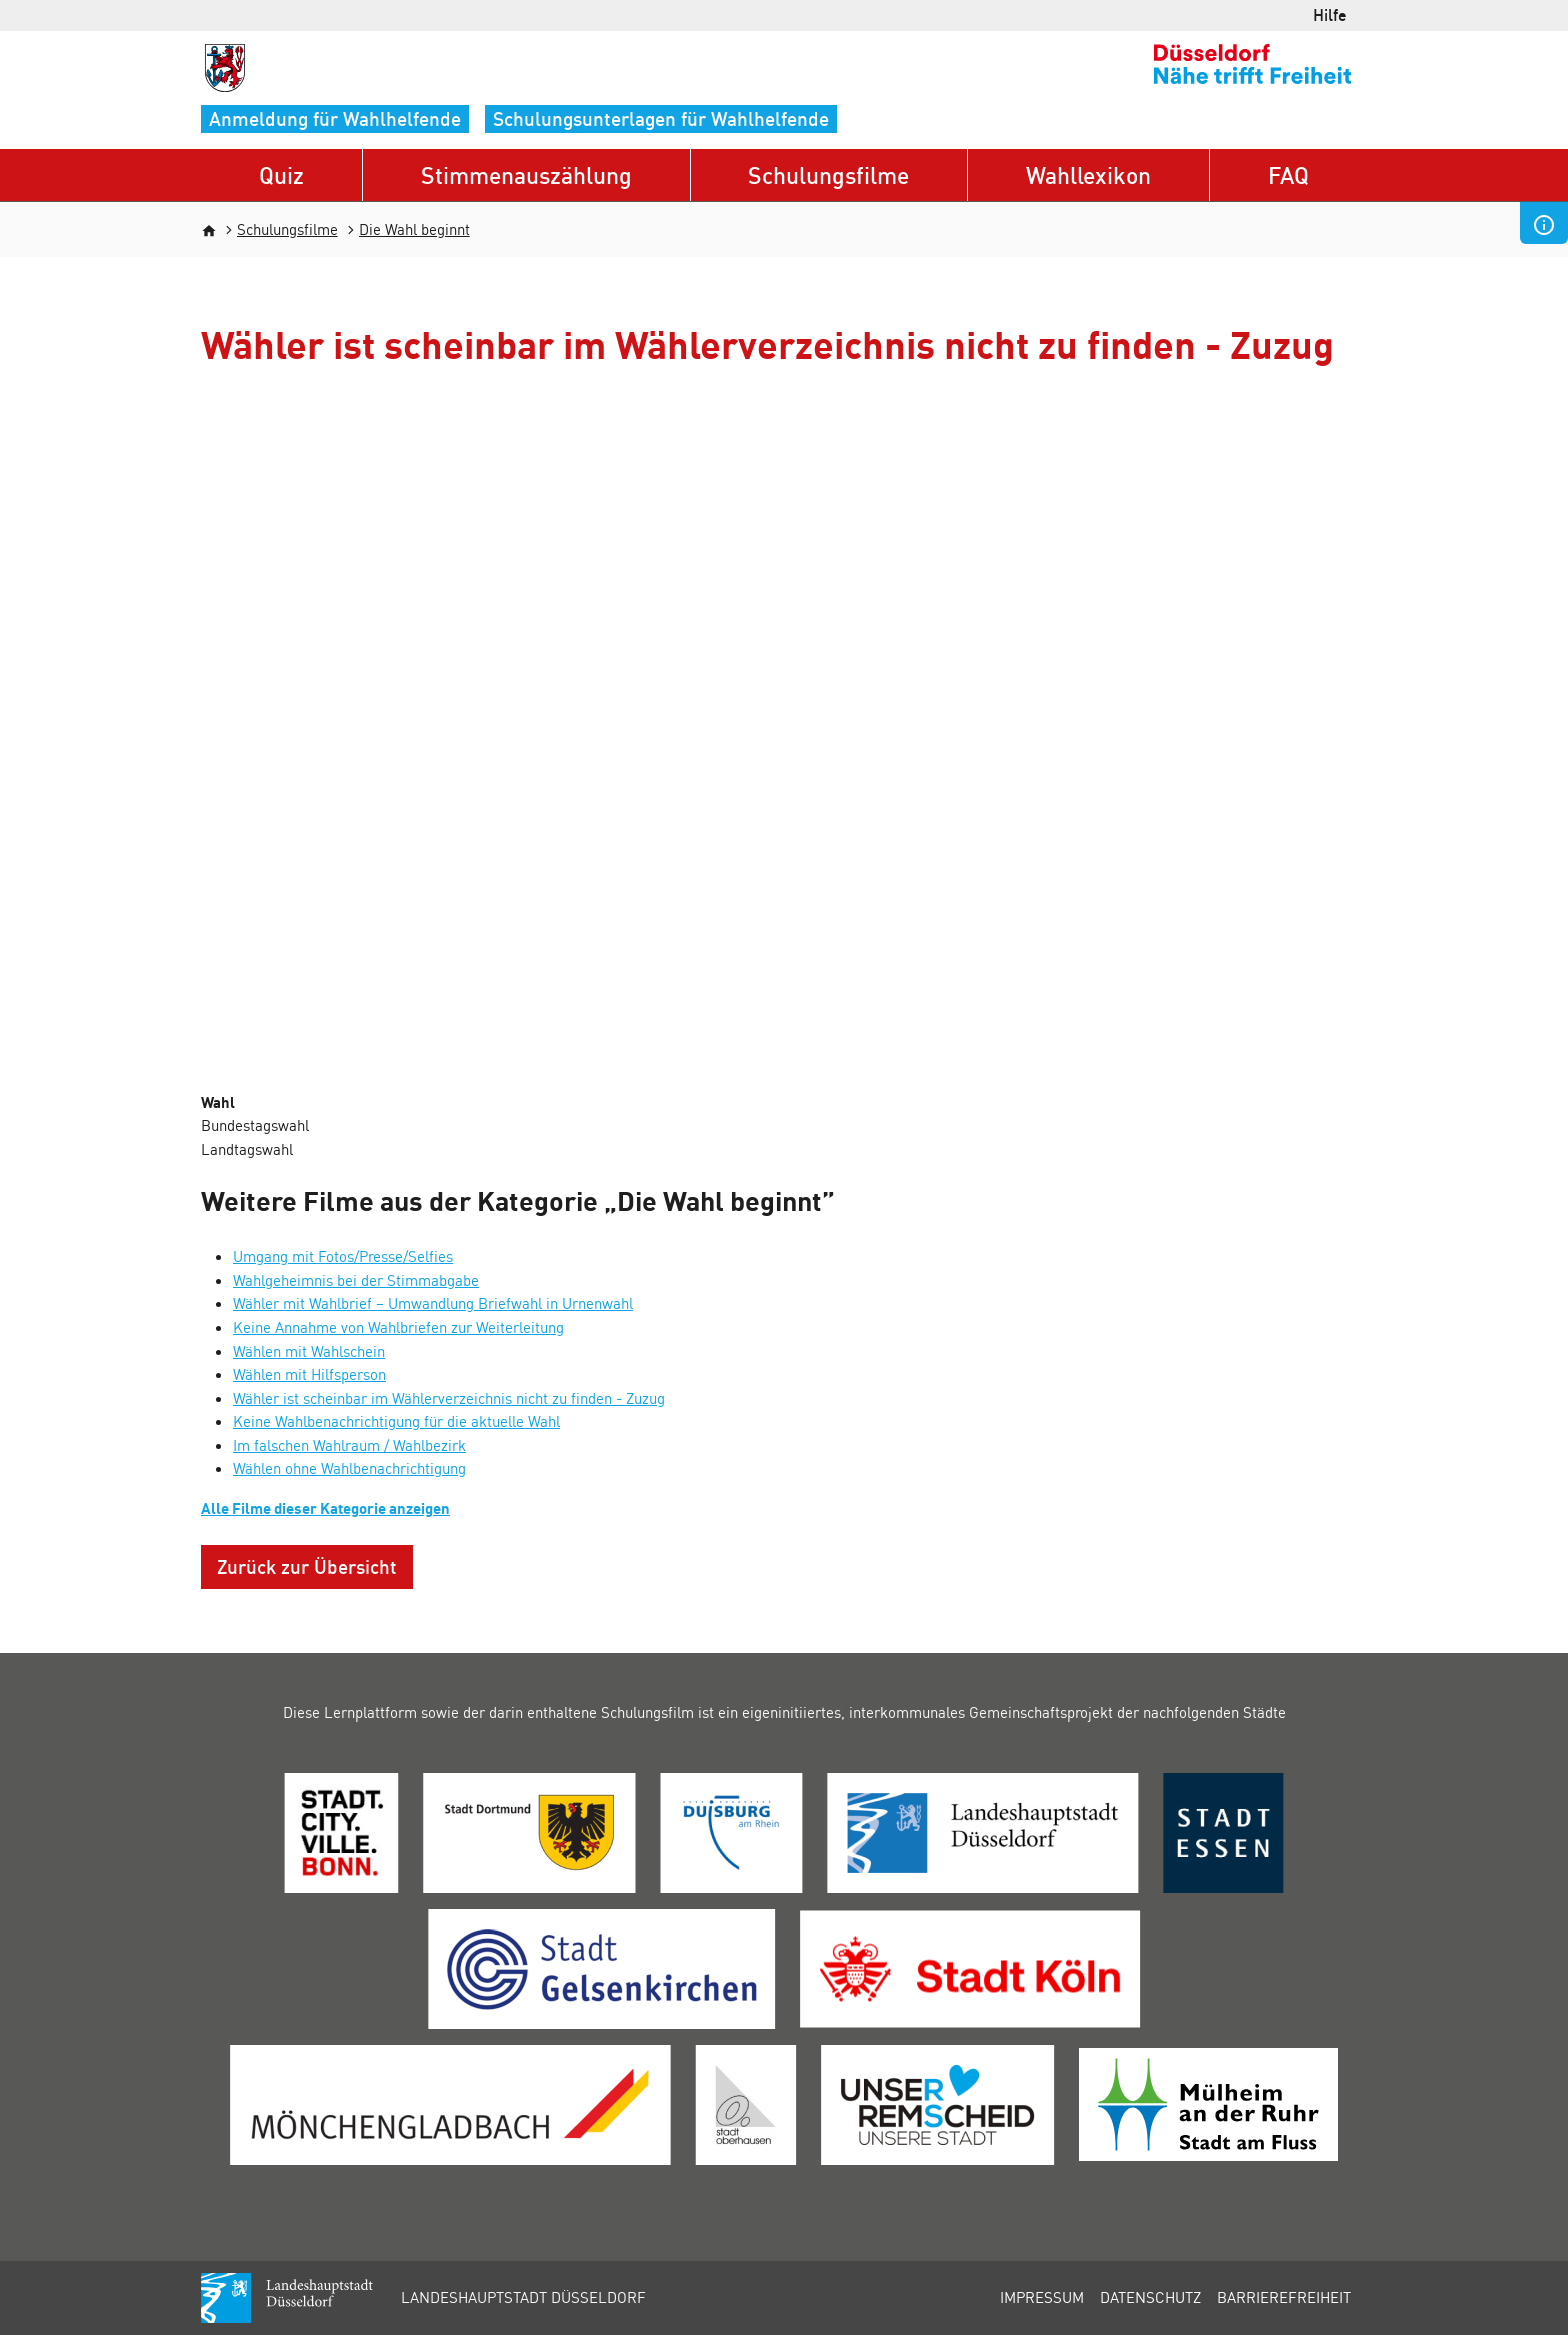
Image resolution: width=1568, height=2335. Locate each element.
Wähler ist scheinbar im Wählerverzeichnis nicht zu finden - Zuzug (449, 1398)
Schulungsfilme (828, 174)
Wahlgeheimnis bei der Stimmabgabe (356, 1280)
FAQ (1288, 174)
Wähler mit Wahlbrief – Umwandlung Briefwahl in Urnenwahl (433, 1303)
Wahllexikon (1088, 174)
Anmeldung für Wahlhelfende (335, 118)
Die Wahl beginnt (414, 229)
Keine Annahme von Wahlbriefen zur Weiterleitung (398, 1327)
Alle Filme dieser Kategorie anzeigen (325, 1508)
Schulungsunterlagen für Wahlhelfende (661, 118)
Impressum (1042, 2297)
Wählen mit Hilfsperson (309, 1374)
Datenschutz (1150, 2297)
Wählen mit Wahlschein (309, 1351)
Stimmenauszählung (526, 174)
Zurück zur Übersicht (307, 1566)
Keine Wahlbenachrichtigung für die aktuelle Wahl (396, 1421)
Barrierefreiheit (1284, 2297)
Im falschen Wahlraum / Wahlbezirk (349, 1445)
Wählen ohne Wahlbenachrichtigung (349, 1468)
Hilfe (1330, 14)
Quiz (281, 174)
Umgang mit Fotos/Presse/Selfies (343, 1256)
